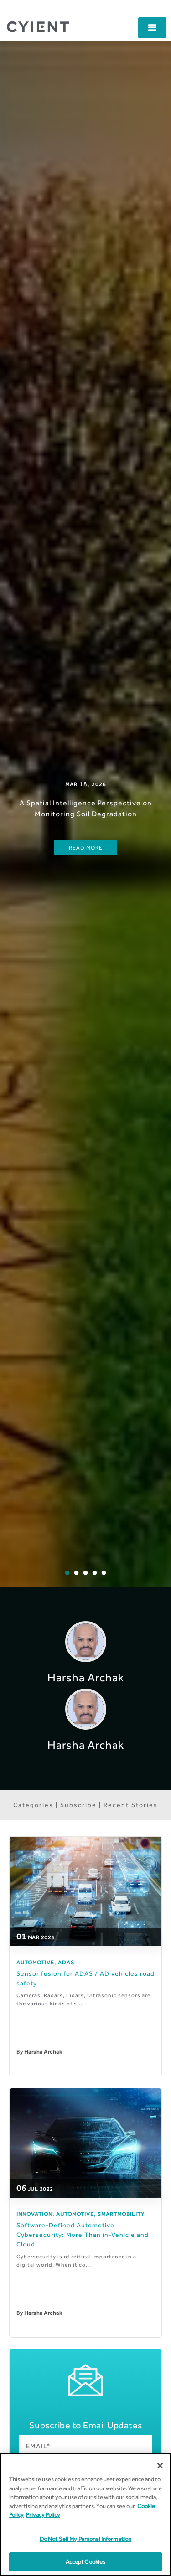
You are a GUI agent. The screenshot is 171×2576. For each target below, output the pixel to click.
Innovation (34, 2214)
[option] (85, 814)
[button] (152, 27)
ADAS (66, 1962)
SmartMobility (121, 2214)
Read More (86, 848)
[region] (85, 2514)
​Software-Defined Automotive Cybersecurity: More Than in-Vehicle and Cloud (82, 2234)
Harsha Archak (43, 2052)
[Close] (160, 2466)
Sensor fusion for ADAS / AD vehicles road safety (85, 1978)
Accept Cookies (86, 2561)
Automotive (35, 1962)
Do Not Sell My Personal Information (86, 2538)
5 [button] (110, 1580)
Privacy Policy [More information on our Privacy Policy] (43, 2514)
